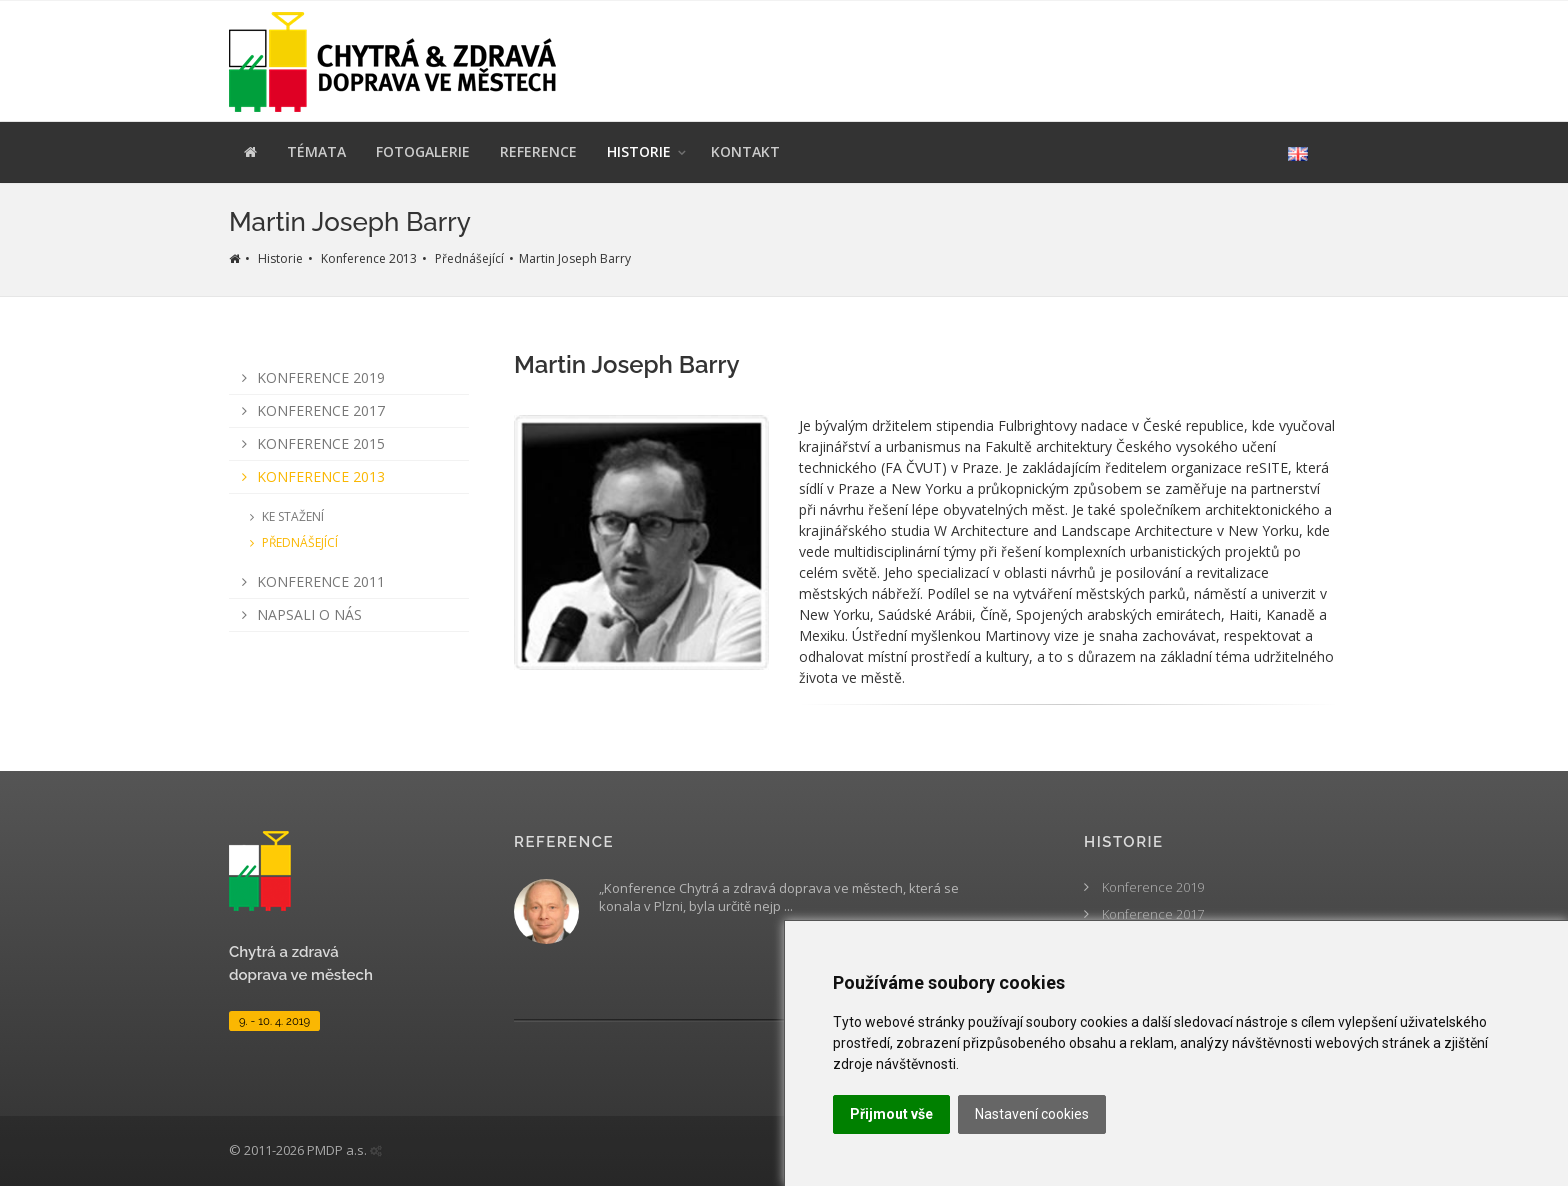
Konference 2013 (369, 258)
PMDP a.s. (337, 1150)
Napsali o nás (298, 614)
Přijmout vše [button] (891, 1114)
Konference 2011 (310, 581)
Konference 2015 (310, 443)
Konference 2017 (310, 410)
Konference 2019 (310, 377)
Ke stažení (284, 516)
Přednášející (469, 258)
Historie (280, 258)
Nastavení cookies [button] (1032, 1114)
